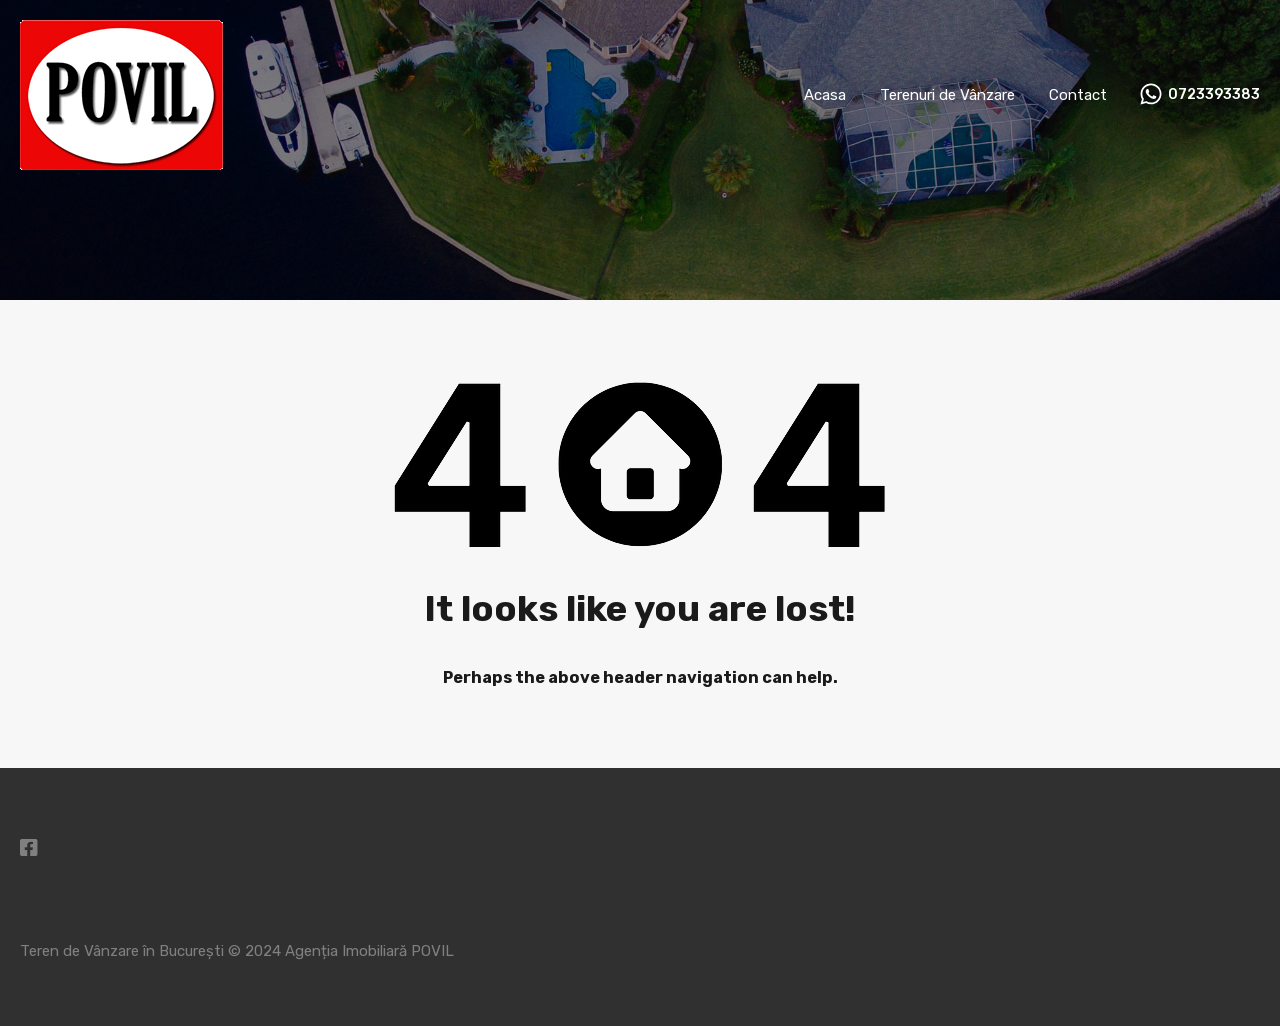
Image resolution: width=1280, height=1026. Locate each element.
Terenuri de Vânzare (947, 95)
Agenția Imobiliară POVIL (369, 951)
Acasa (825, 95)
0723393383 (1214, 95)
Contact (1078, 95)
